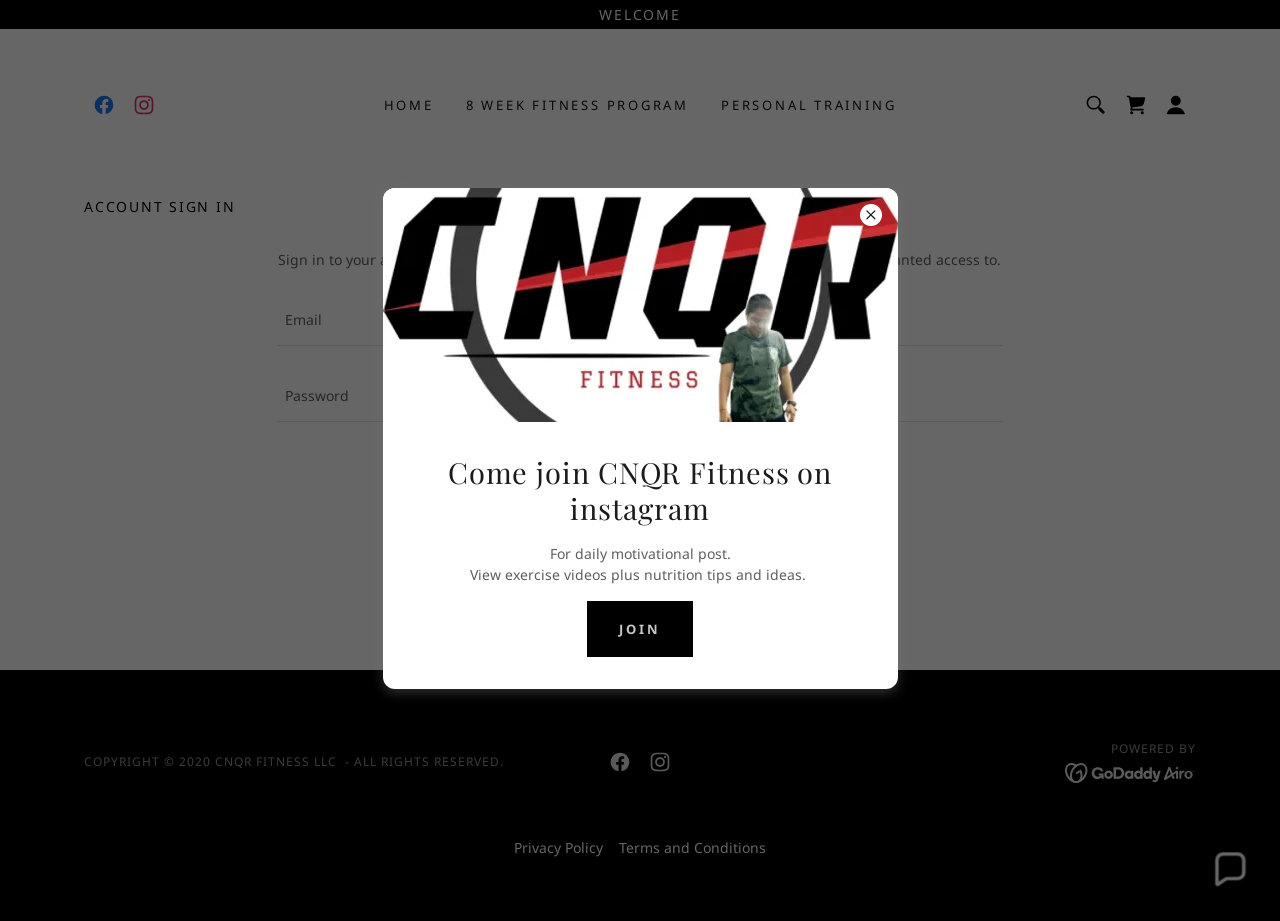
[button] (1228, 869)
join (639, 629)
